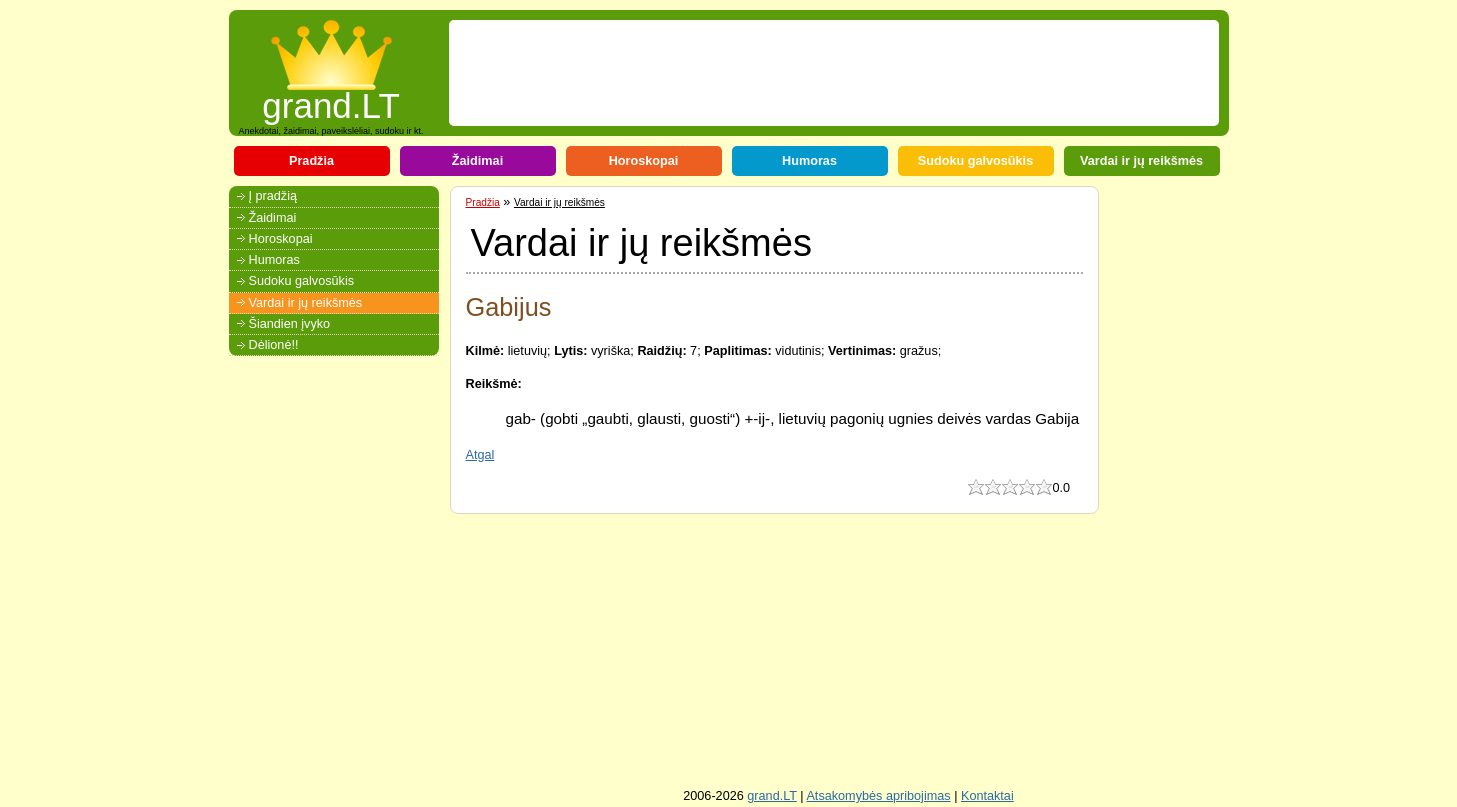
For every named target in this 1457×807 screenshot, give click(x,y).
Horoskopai (644, 161)
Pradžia (311, 161)
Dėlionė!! (274, 345)
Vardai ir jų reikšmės (1141, 161)
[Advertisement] (821, 73)
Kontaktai (987, 796)
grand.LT (331, 99)
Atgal (480, 455)
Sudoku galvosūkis (975, 161)
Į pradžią (273, 196)
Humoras (809, 161)
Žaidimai (477, 161)
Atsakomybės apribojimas (878, 796)
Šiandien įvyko (290, 324)
